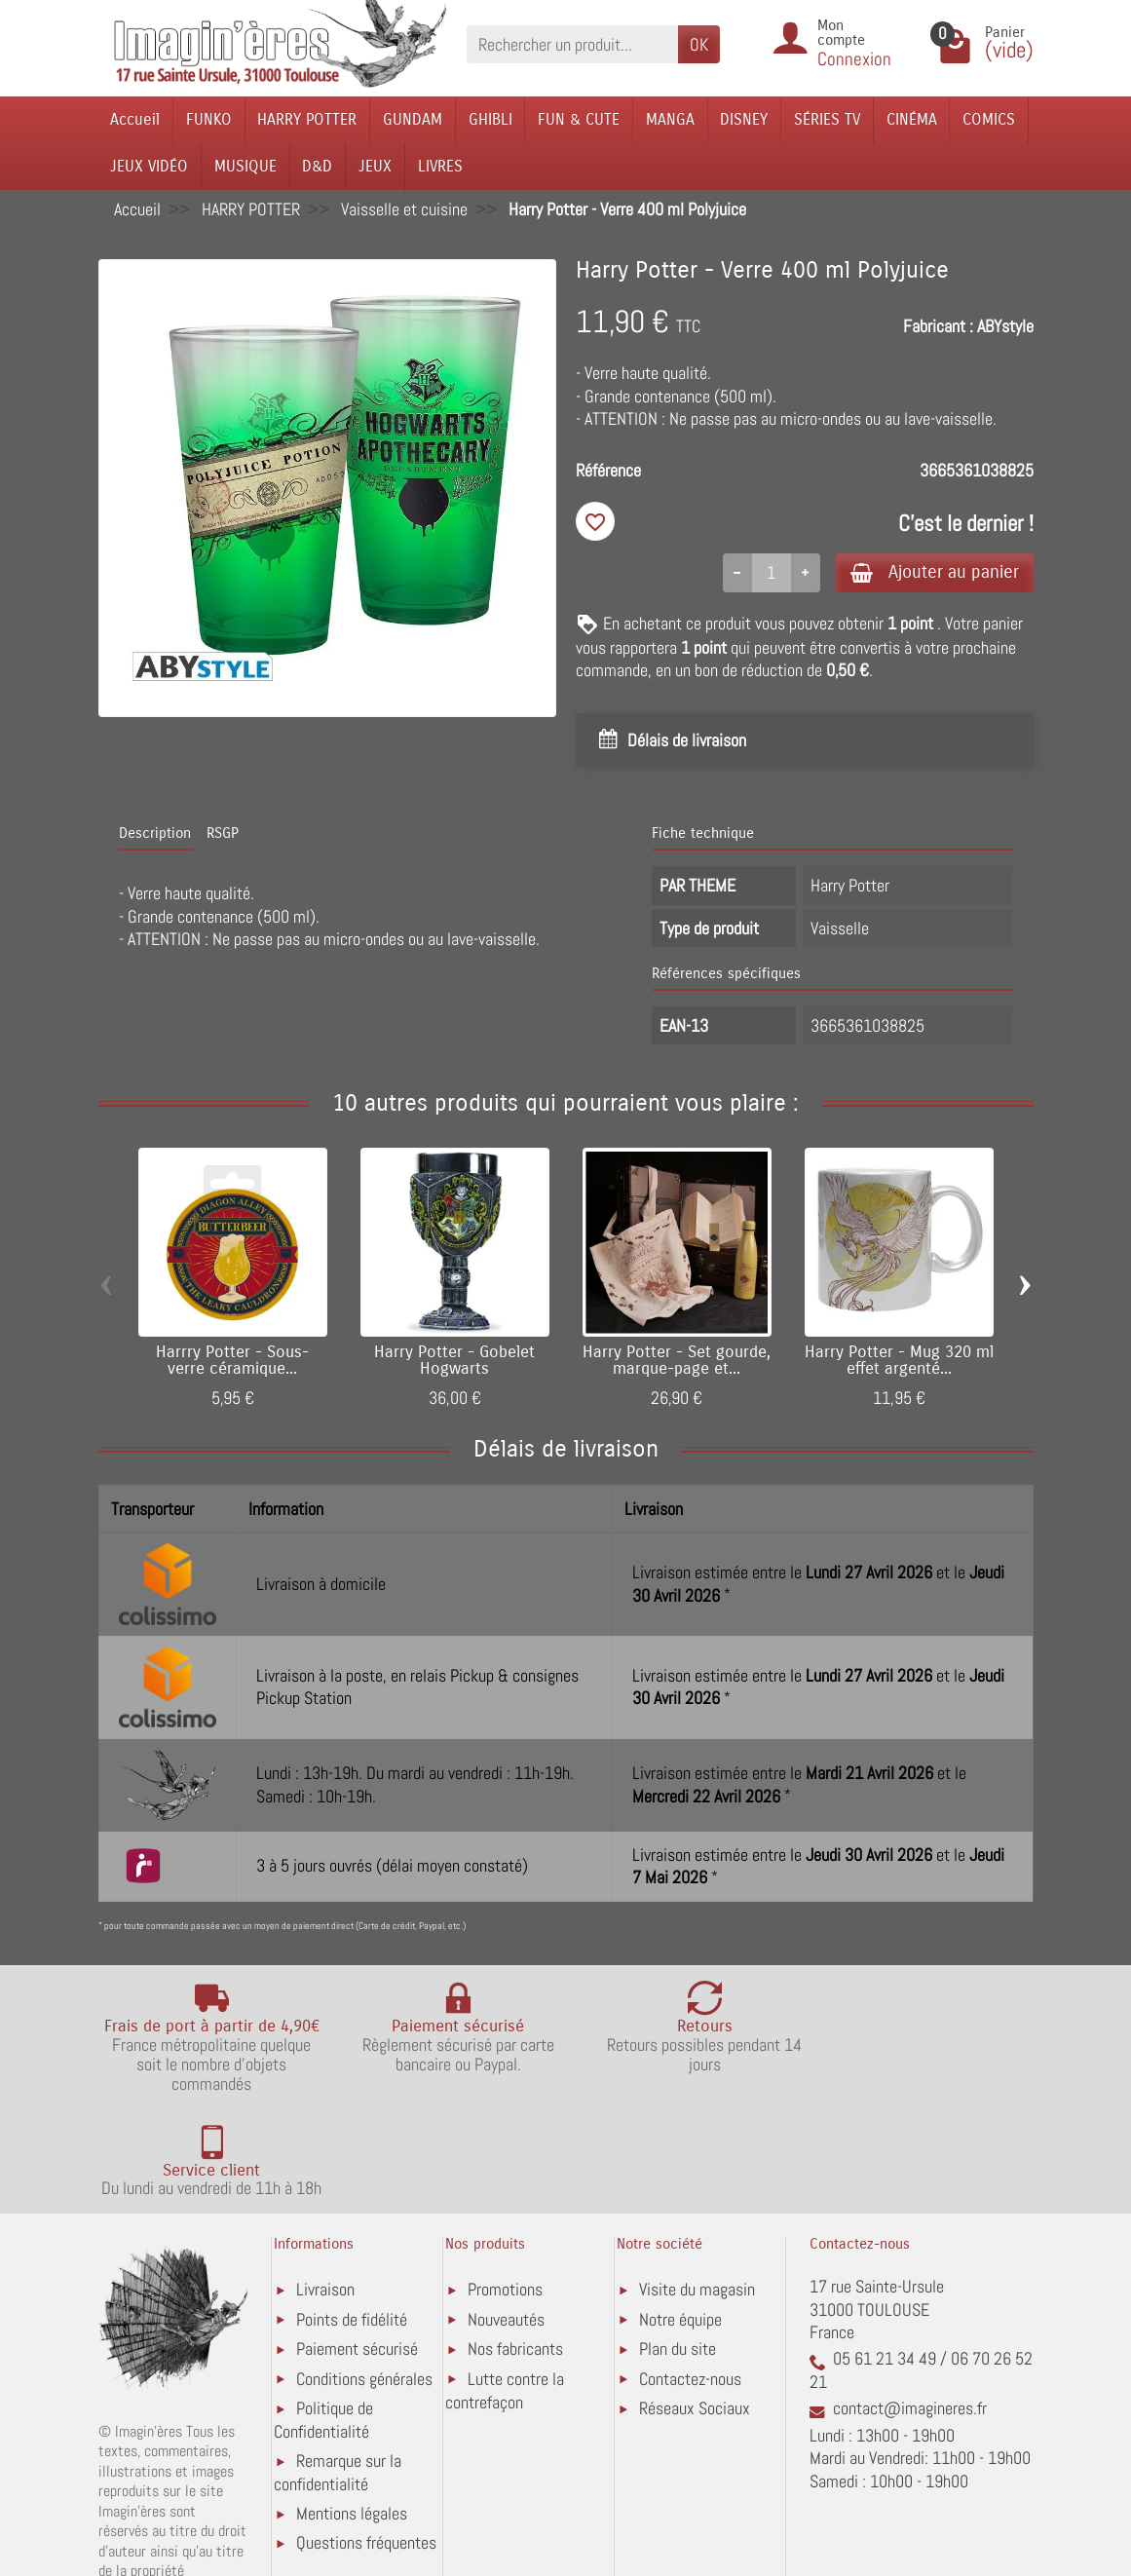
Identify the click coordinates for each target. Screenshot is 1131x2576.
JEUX (375, 166)
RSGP (223, 835)
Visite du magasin (697, 2186)
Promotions (505, 2186)
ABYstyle (1005, 326)
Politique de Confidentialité (323, 2316)
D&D (317, 166)
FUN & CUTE (579, 119)
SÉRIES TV (827, 119)
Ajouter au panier (930, 572)
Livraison (325, 2186)
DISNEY (744, 119)
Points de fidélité (351, 2216)
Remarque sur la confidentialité (337, 2369)
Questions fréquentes (366, 2439)
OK (699, 44)
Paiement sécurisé (357, 2245)
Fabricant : (938, 326)
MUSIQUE (245, 166)
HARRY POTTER (307, 119)
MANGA (670, 119)
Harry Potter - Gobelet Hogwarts (454, 1363)
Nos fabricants (515, 2245)
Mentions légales (351, 2410)
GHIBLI (490, 119)
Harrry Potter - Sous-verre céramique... (232, 1363)
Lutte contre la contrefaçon (504, 2287)
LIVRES (440, 166)
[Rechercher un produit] (572, 44)
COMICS (988, 119)
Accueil (135, 119)
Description (155, 835)
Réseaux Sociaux (694, 2304)
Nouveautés (506, 2216)
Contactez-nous (690, 2275)
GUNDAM (412, 119)
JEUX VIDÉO (149, 166)
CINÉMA (911, 119)
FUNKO (209, 119)
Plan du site (677, 2245)
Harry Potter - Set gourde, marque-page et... (677, 1363)
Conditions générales (364, 2275)
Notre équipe (680, 2216)
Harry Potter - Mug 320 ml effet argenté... (899, 1363)
